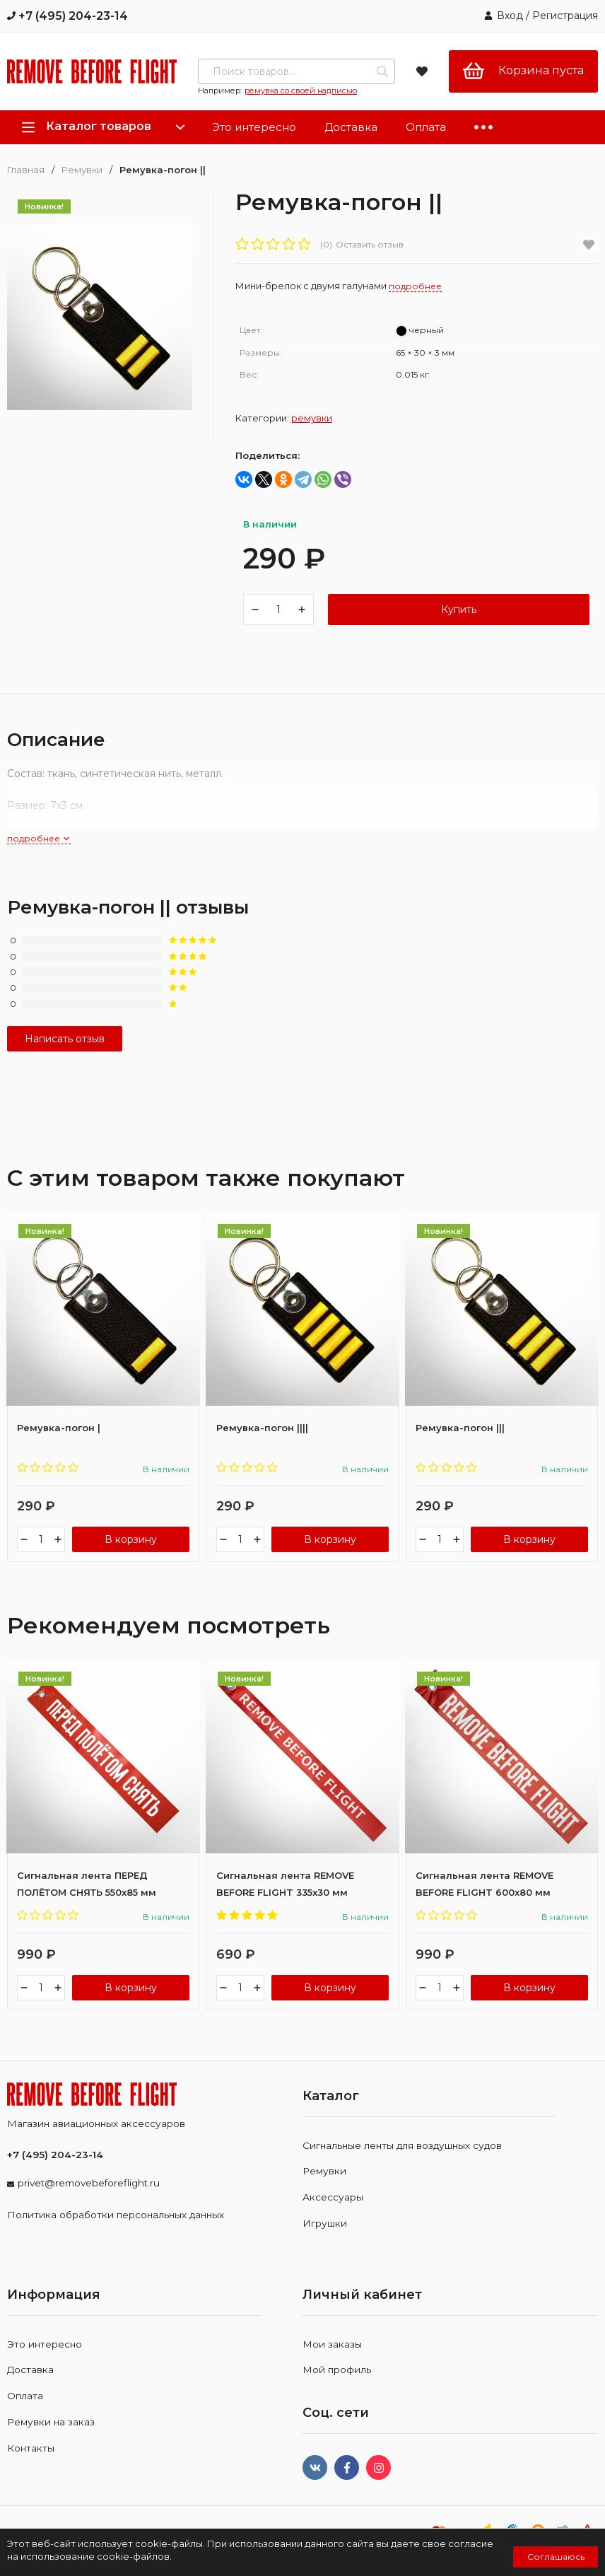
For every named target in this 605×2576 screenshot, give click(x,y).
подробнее (39, 855)
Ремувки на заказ (51, 2438)
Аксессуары (332, 2214)
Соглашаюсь (556, 2556)
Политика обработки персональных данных (115, 2232)
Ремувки (81, 170)
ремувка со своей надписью (301, 90)
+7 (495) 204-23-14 (67, 16)
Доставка (350, 127)
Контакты (30, 2465)
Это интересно (254, 127)
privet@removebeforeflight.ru (89, 2199)
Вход (510, 15)
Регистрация (565, 15)
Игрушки (324, 2240)
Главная (26, 170)
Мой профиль (336, 2387)
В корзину (131, 1555)
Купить (458, 616)
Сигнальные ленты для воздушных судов (402, 2162)
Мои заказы (332, 2361)
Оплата (426, 127)
